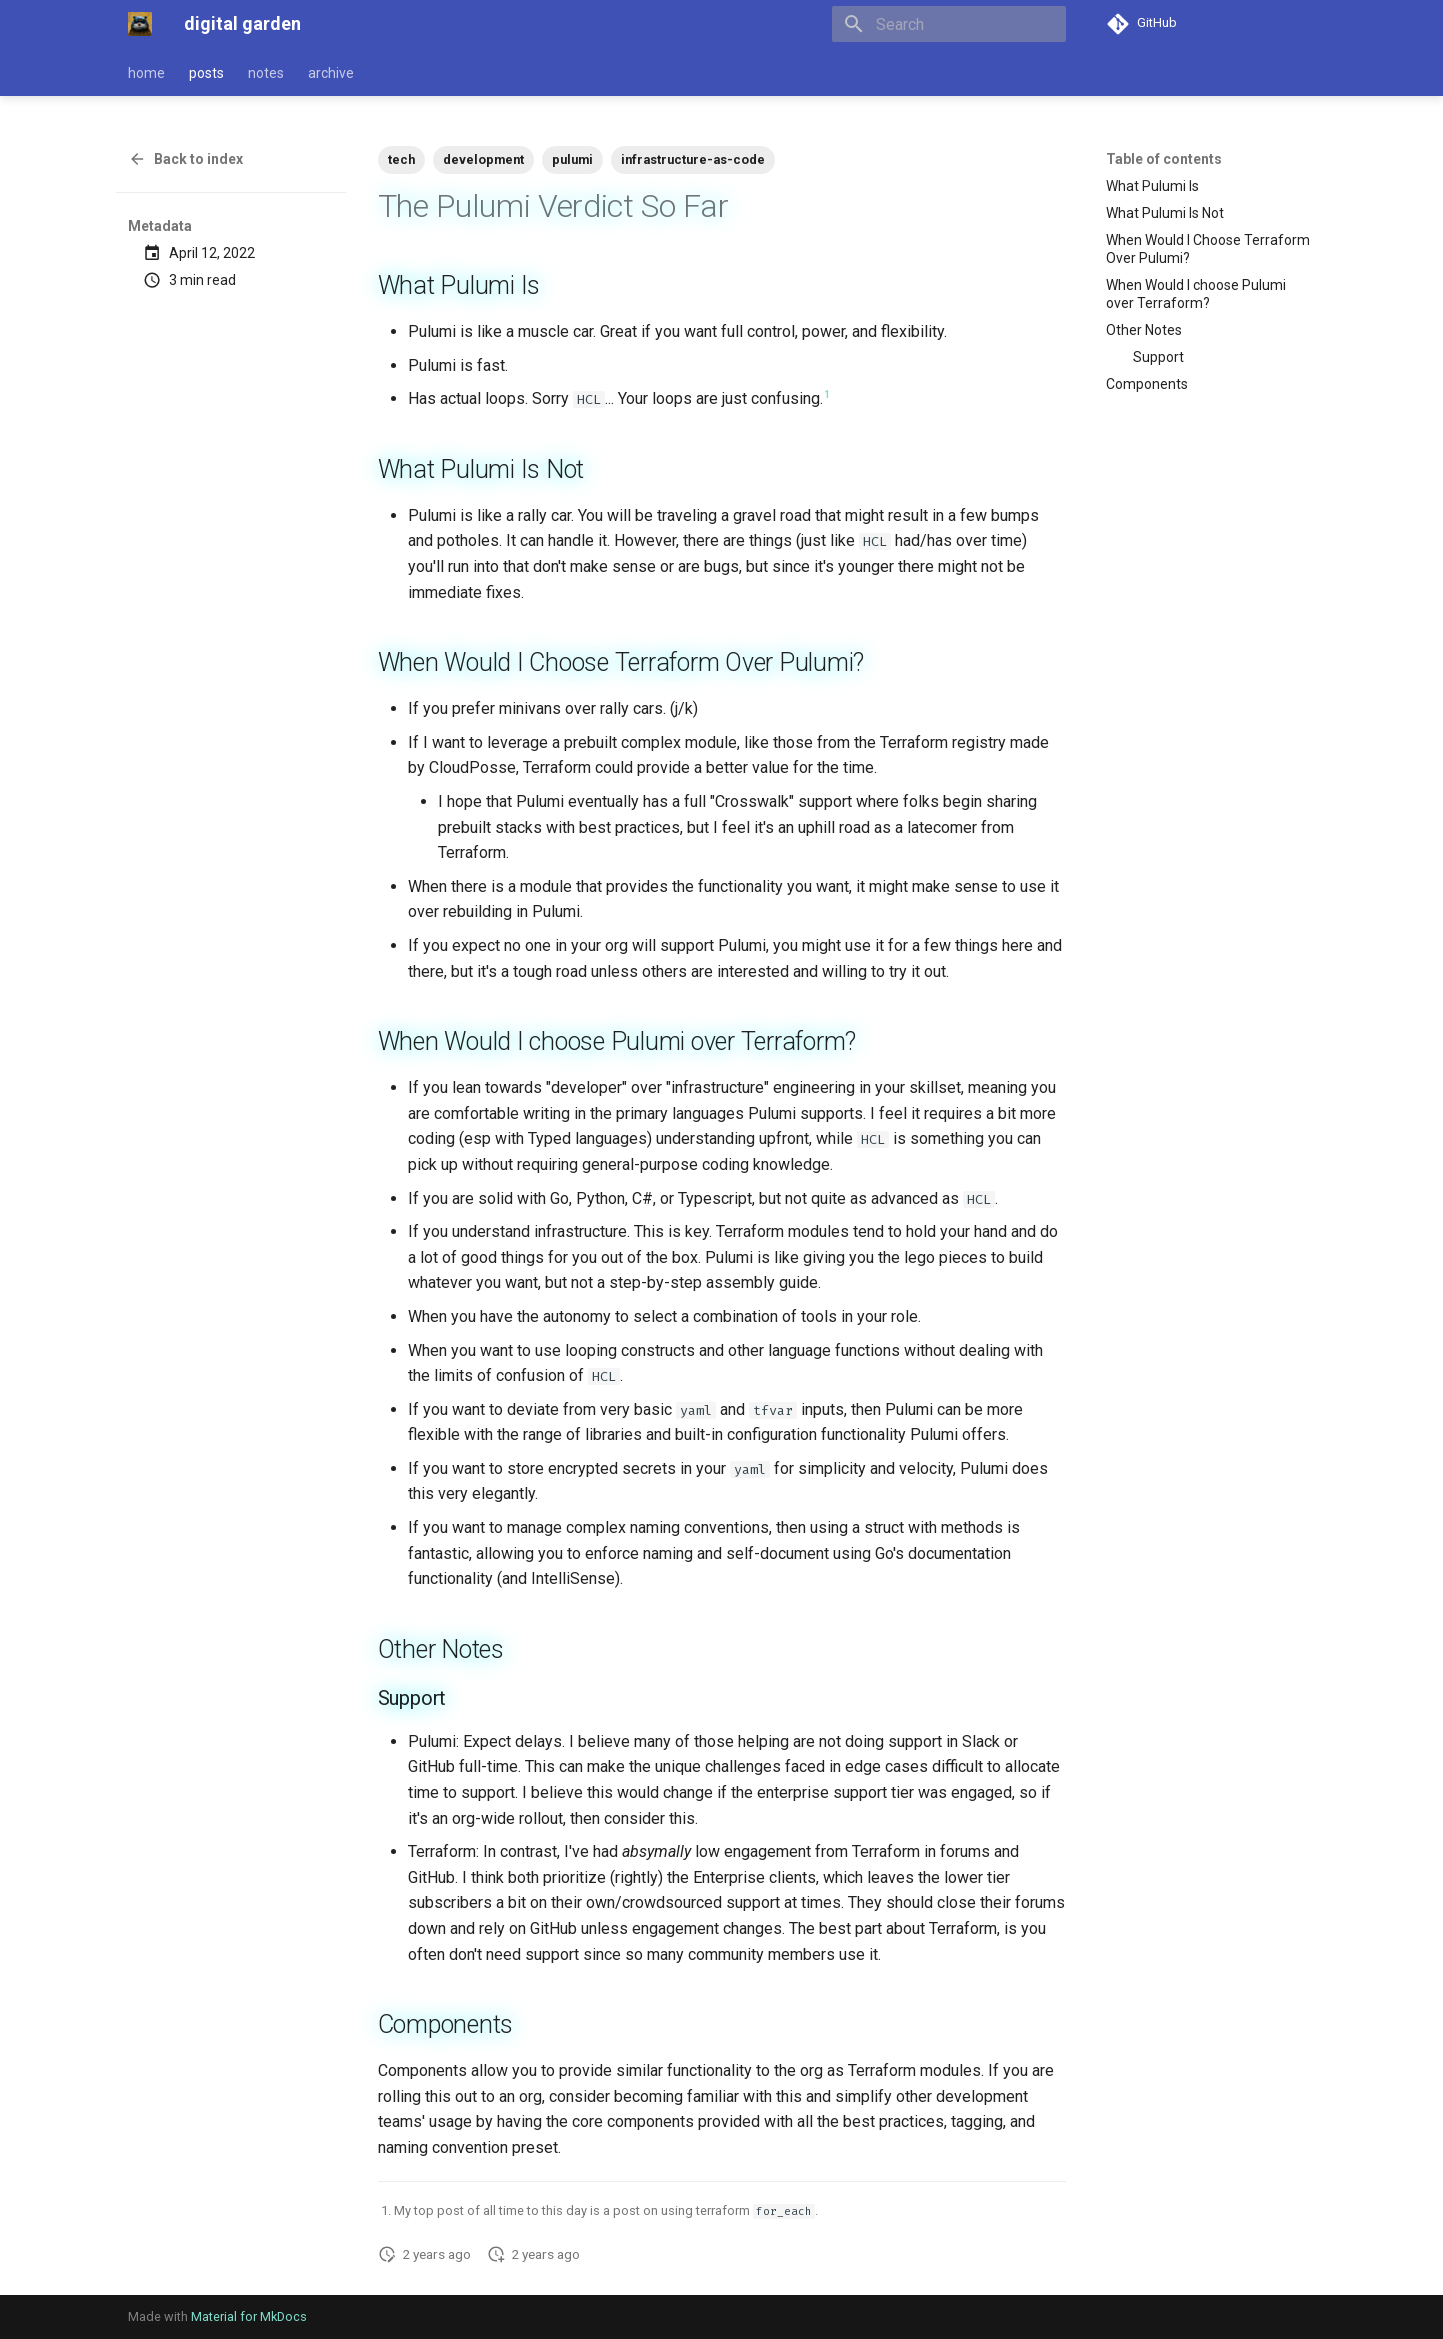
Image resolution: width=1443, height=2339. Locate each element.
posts (206, 73)
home (146, 73)
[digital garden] (140, 24)
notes (266, 73)
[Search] (949, 24)
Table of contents (1164, 159)
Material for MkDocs (249, 2316)
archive (331, 73)
